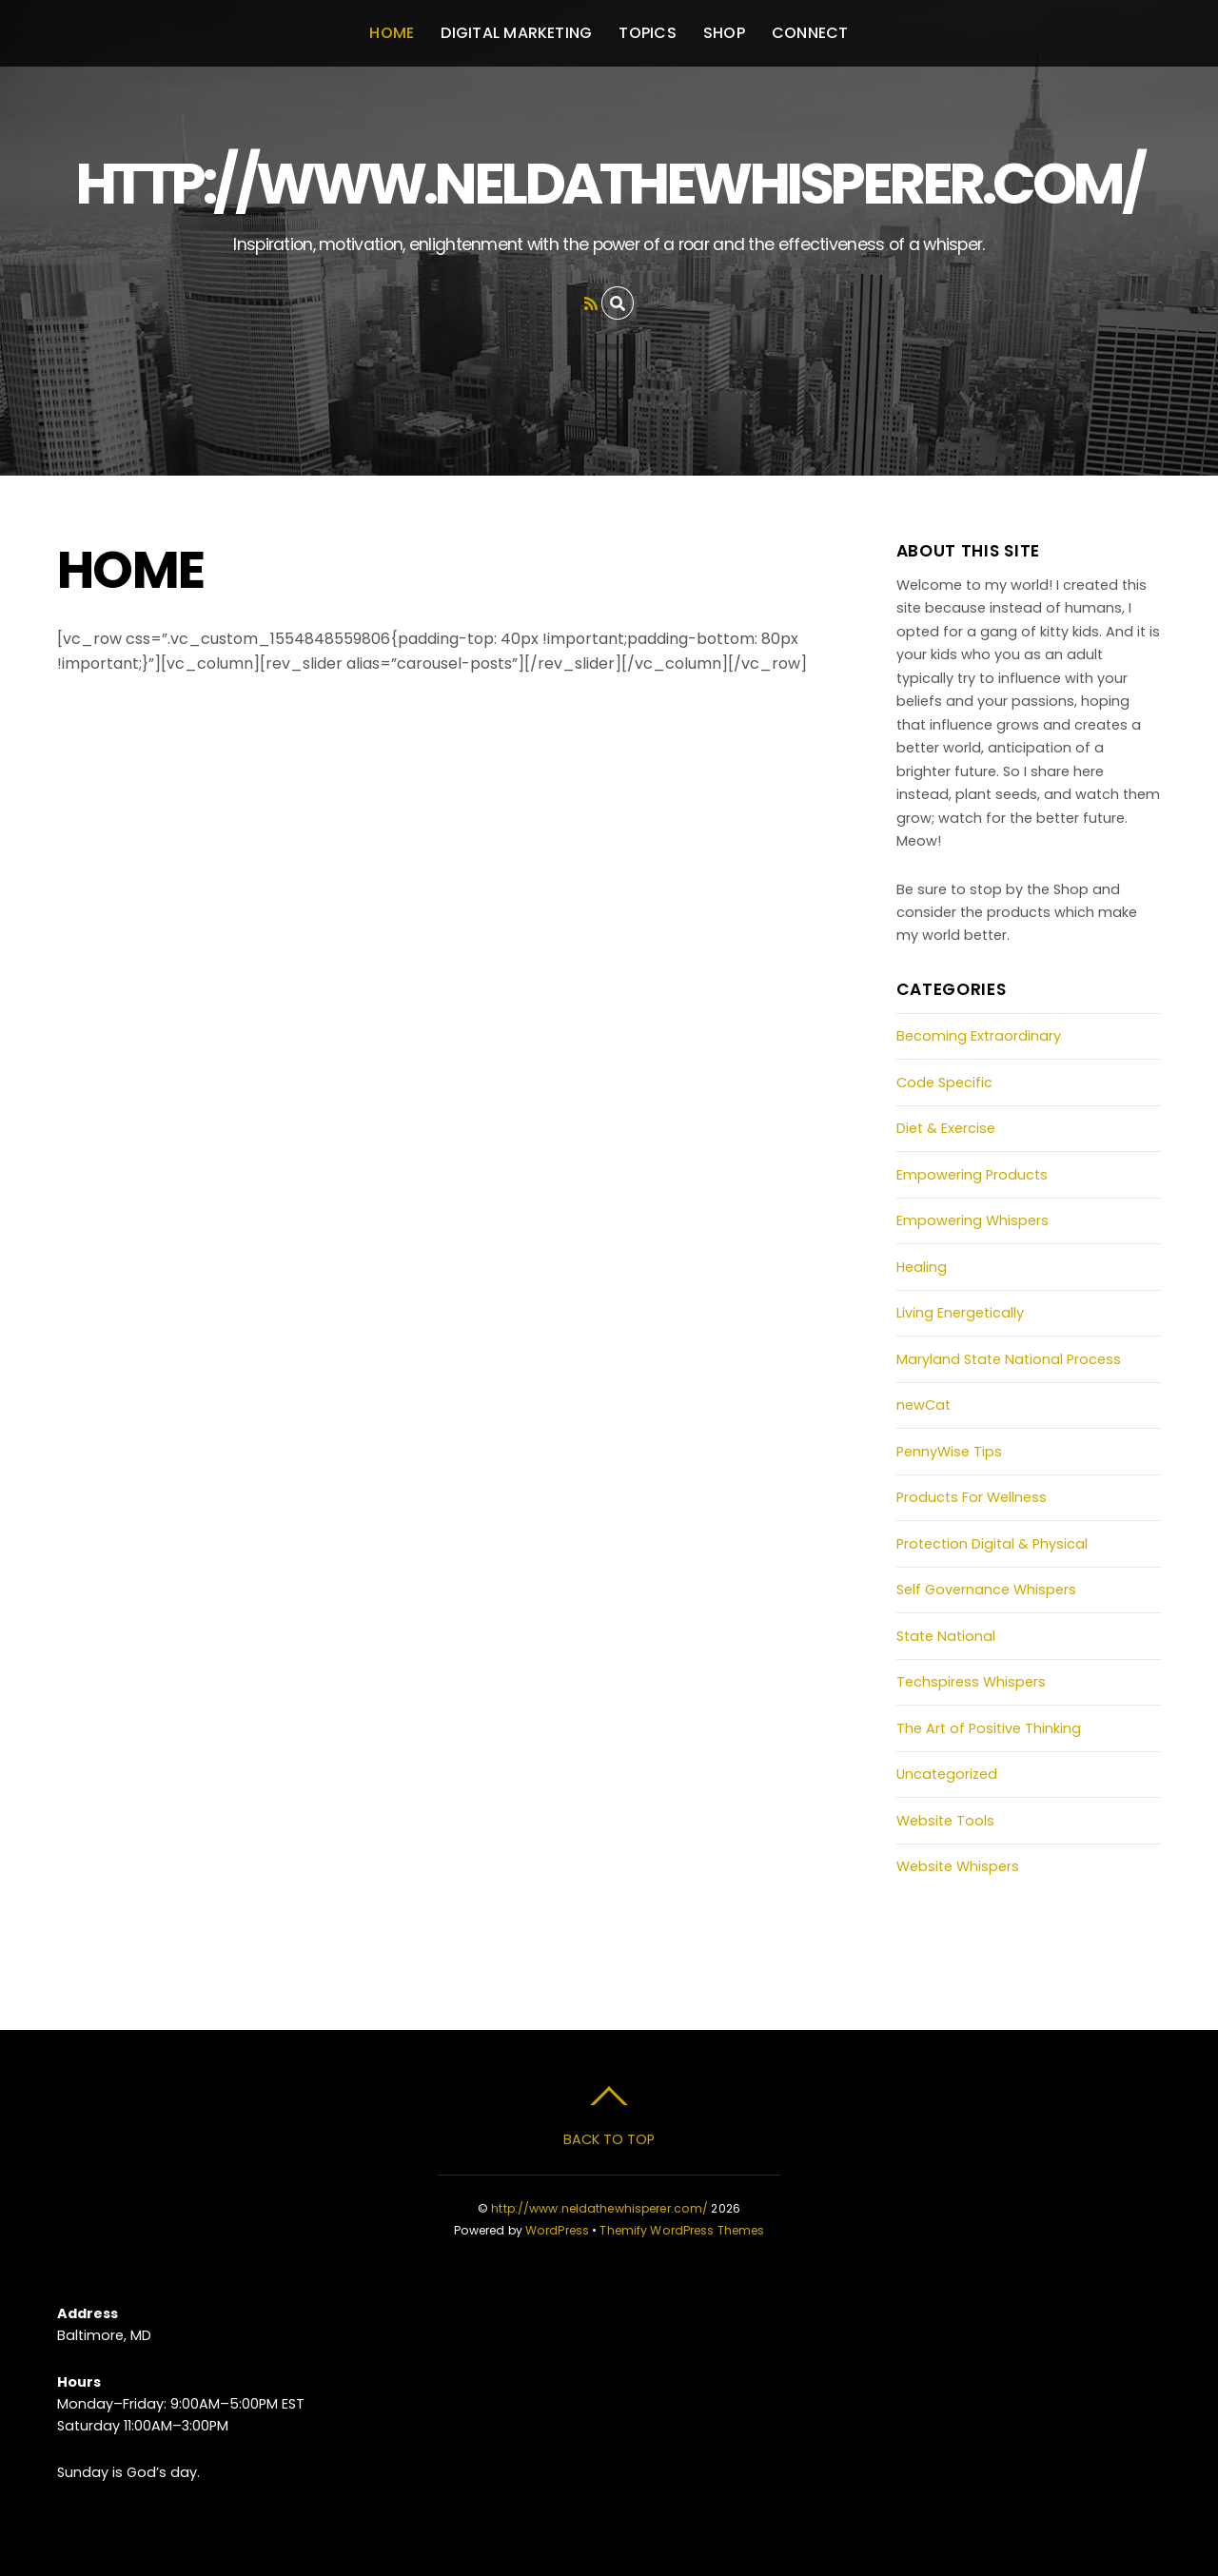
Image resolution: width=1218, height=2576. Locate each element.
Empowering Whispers (972, 1220)
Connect (810, 33)
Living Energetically (960, 1312)
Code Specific (944, 1082)
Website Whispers (957, 1866)
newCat (923, 1405)
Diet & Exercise (945, 1128)
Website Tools (945, 1820)
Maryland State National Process (1008, 1359)
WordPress (557, 2230)
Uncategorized (946, 1774)
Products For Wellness (971, 1497)
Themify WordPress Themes (681, 2230)
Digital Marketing (516, 33)
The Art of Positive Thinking (988, 1728)
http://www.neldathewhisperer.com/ (599, 2208)
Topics (647, 33)
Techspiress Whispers (971, 1681)
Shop (724, 33)
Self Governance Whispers (986, 1589)
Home (391, 33)
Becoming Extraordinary (978, 1035)
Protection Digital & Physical (992, 1543)
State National (945, 1636)
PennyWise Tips (949, 1451)
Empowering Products (972, 1174)
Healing (921, 1267)
